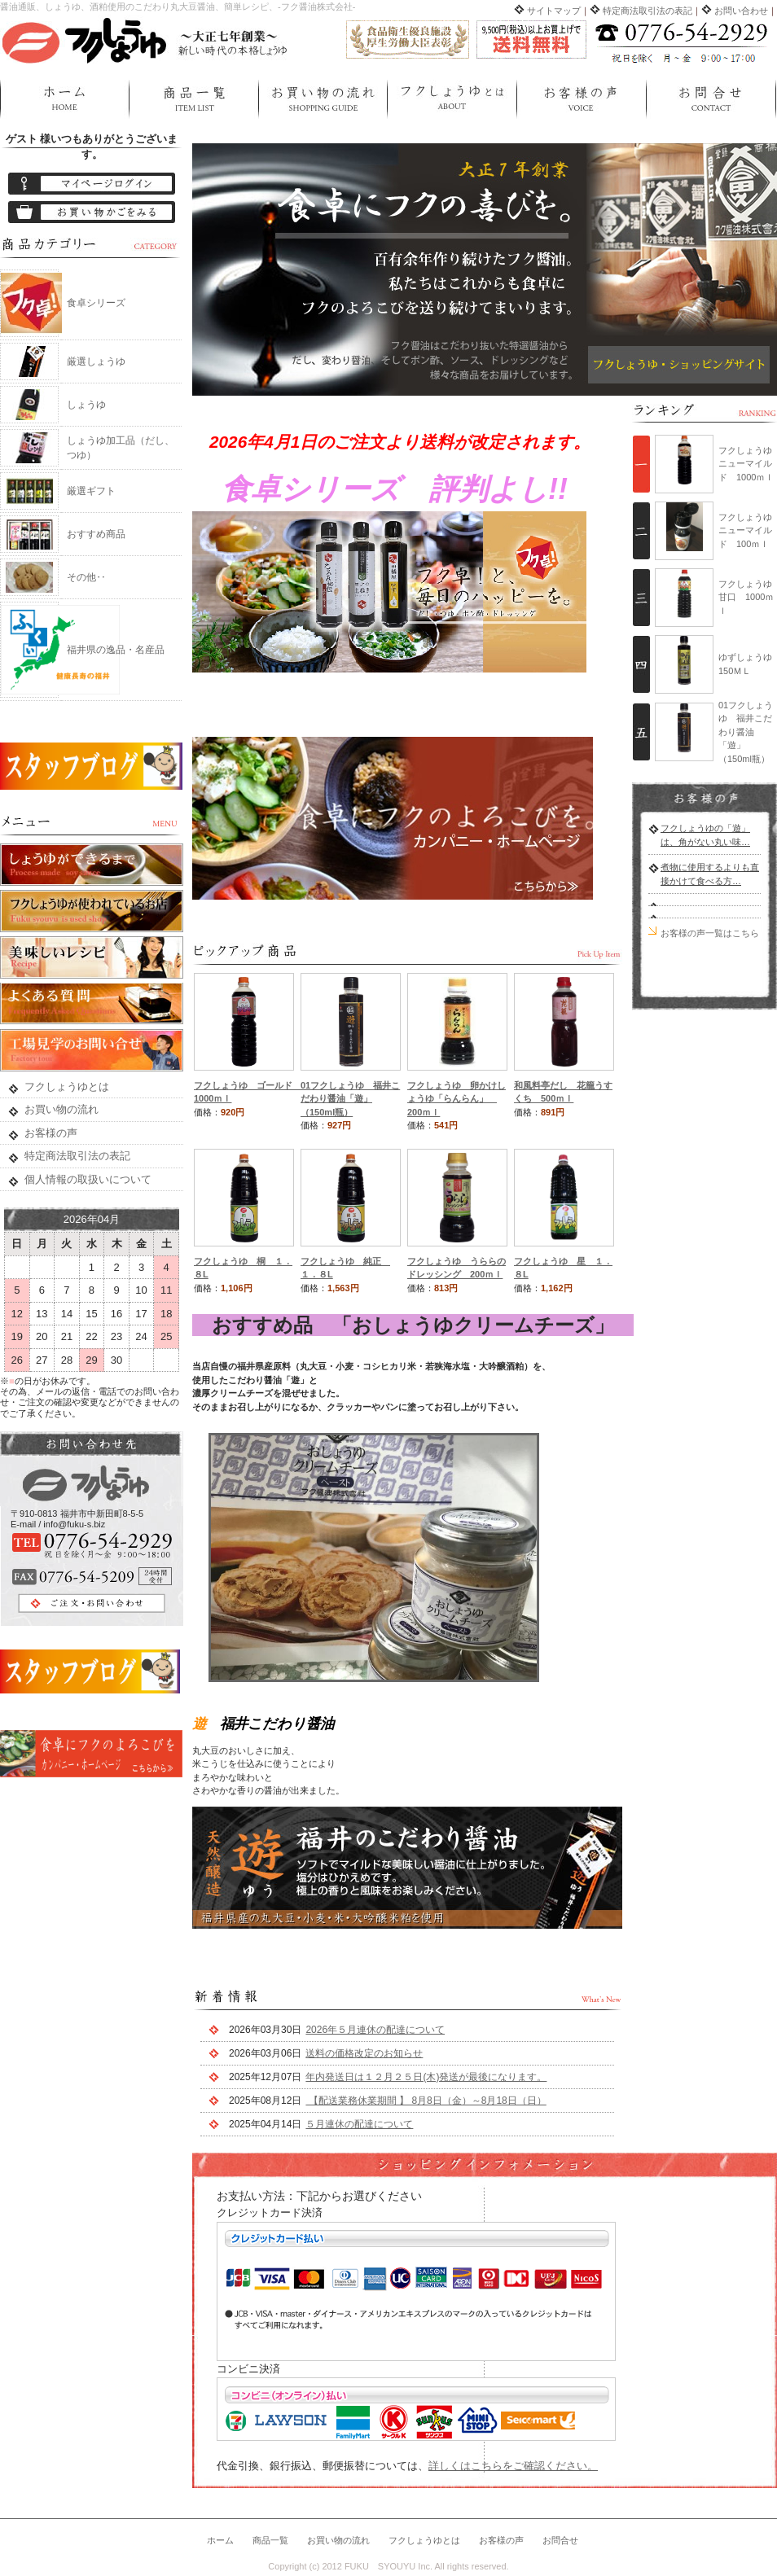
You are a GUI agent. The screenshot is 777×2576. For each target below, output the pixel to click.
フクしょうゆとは (451, 99)
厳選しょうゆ (96, 361)
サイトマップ (554, 10)
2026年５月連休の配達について (375, 2029)
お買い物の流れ (322, 99)
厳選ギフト (91, 491)
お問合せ (711, 99)
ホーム (64, 99)
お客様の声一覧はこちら (710, 933)
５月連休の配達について (359, 2124)
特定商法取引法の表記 (647, 10)
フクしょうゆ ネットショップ (146, 39)
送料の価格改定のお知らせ (364, 2053)
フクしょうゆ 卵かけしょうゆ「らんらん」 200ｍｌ (456, 1098)
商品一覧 (193, 99)
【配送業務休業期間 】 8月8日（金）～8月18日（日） (425, 2100)
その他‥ (86, 577)
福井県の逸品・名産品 (116, 649)
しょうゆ (86, 404)
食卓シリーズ (96, 303)
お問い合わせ (741, 10)
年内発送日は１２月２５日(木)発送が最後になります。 (426, 2077)
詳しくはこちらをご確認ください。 (513, 2466)
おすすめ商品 (96, 534)
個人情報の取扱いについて (87, 1179)
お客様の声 (581, 99)
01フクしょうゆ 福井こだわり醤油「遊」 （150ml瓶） (350, 1098)
